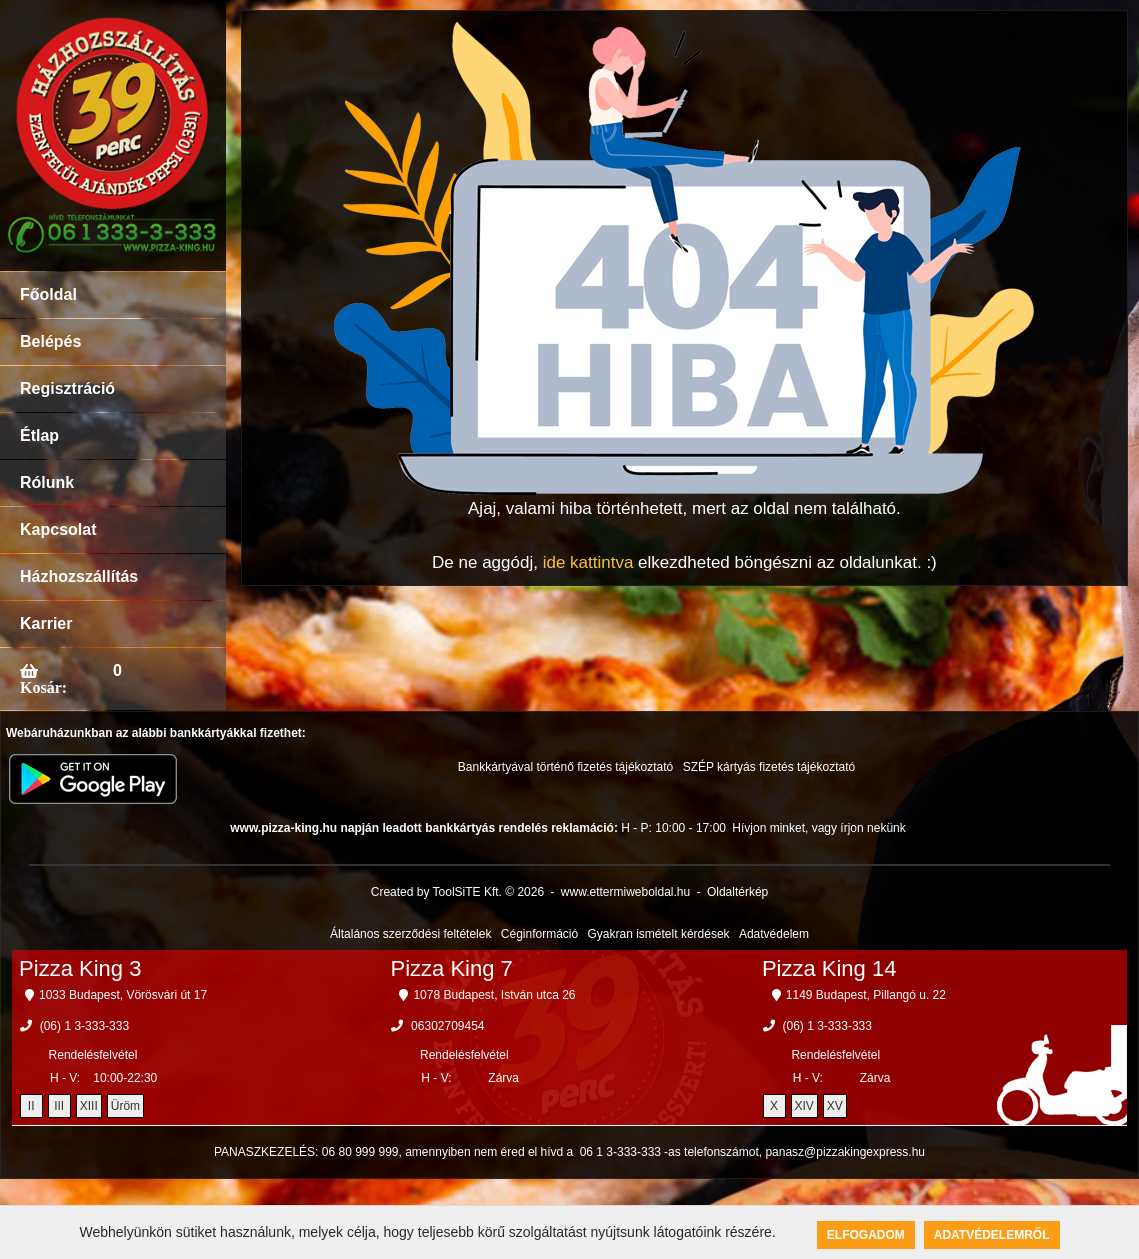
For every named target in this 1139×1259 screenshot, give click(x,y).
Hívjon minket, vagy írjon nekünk (818, 828)
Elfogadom (866, 1235)
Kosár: (43, 687)
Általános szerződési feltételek (410, 934)
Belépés (50, 341)
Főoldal (48, 294)
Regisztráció (67, 388)
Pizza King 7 (451, 968)
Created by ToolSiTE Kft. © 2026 (457, 892)
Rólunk (47, 482)
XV (835, 1106)
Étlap (39, 435)
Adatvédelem (774, 934)
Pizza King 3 (80, 968)
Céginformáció (539, 934)
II (31, 1106)
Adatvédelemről (992, 1235)
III (59, 1106)
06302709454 (447, 1026)
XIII (89, 1106)
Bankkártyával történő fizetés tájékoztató (565, 767)
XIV (804, 1106)
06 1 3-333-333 (620, 1152)
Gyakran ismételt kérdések (659, 934)
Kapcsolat (58, 529)
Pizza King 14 (829, 968)
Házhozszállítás (79, 576)
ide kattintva (588, 562)
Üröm (125, 1106)
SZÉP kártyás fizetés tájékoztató (769, 767)
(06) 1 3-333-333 (84, 1026)
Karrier (46, 623)
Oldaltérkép (737, 892)
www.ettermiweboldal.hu (625, 892)
